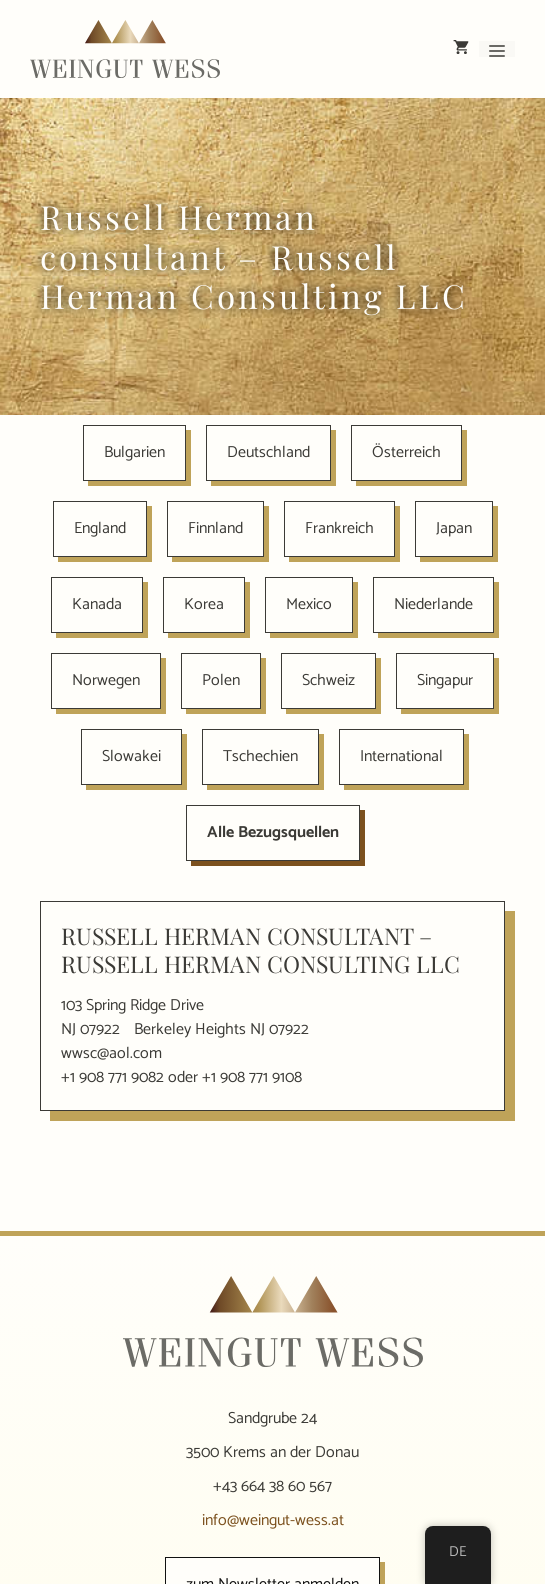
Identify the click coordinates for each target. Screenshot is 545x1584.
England (100, 528)
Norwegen (106, 680)
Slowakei (131, 756)
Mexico (309, 604)
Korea (204, 604)
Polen (221, 680)
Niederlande (433, 604)
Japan (454, 528)
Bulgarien (134, 452)
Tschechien (260, 756)
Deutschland (268, 452)
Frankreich (339, 528)
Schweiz (328, 680)
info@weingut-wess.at (273, 1520)
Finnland (215, 528)
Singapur (445, 680)
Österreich (406, 452)
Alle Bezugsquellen (273, 832)
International (401, 756)
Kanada (97, 604)
